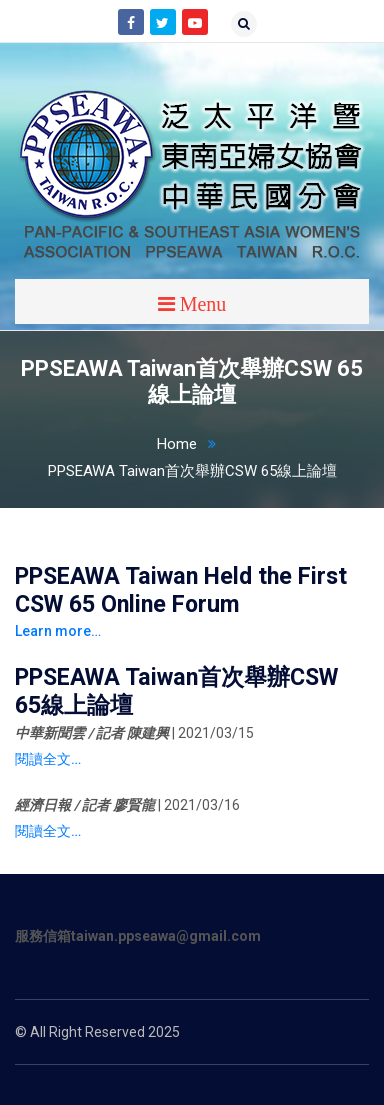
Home (192, 444)
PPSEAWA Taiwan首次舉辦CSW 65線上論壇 (192, 471)
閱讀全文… (48, 759)
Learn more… (58, 631)
